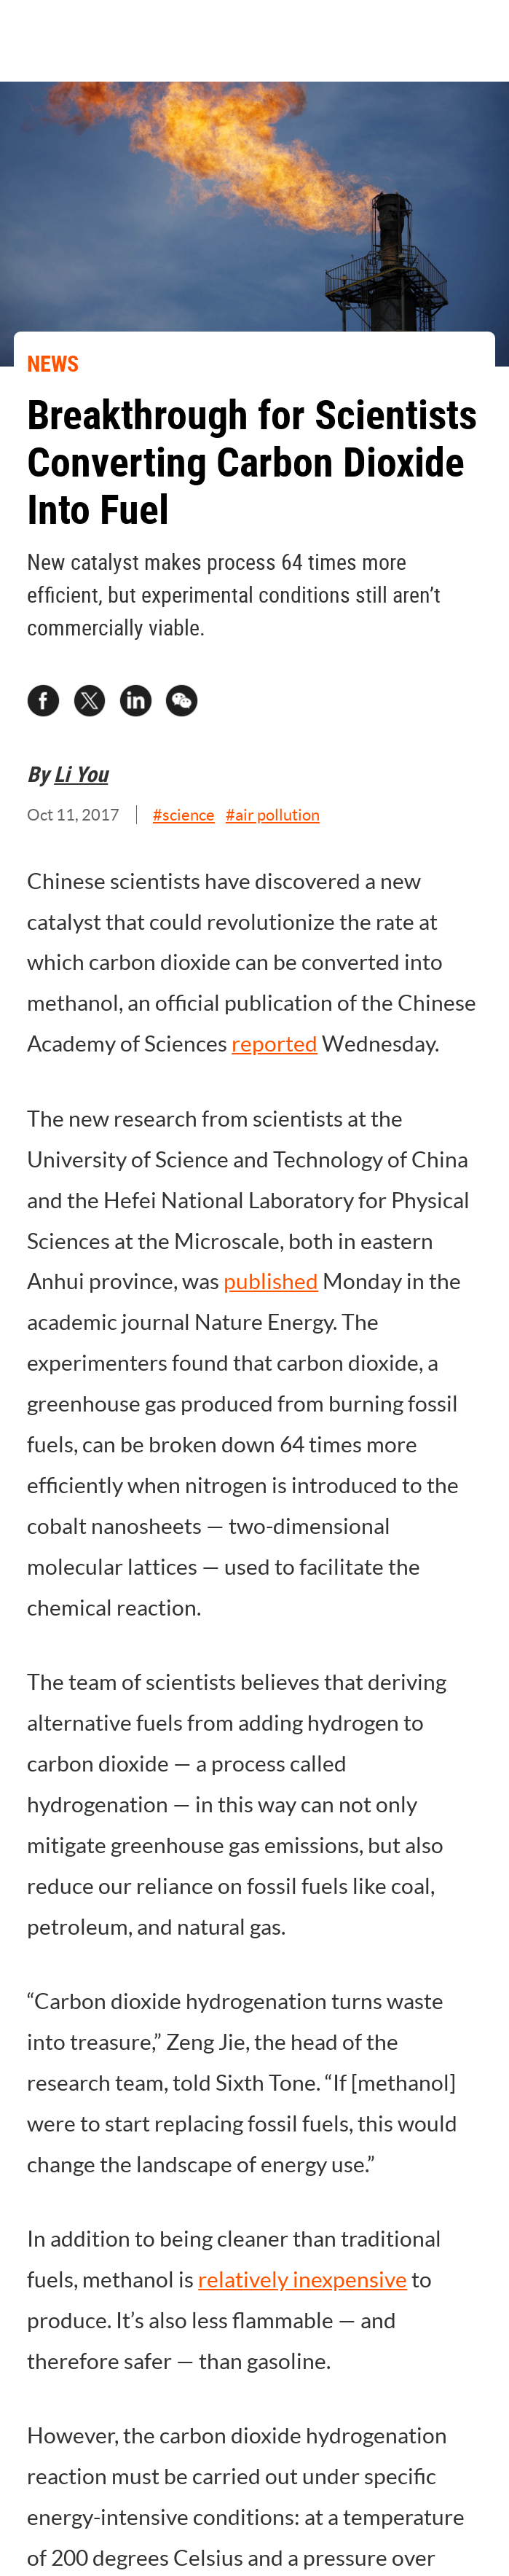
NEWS (53, 363)
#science (184, 814)
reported (274, 1044)
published (271, 1281)
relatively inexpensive (302, 2280)
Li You (81, 773)
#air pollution (273, 814)
